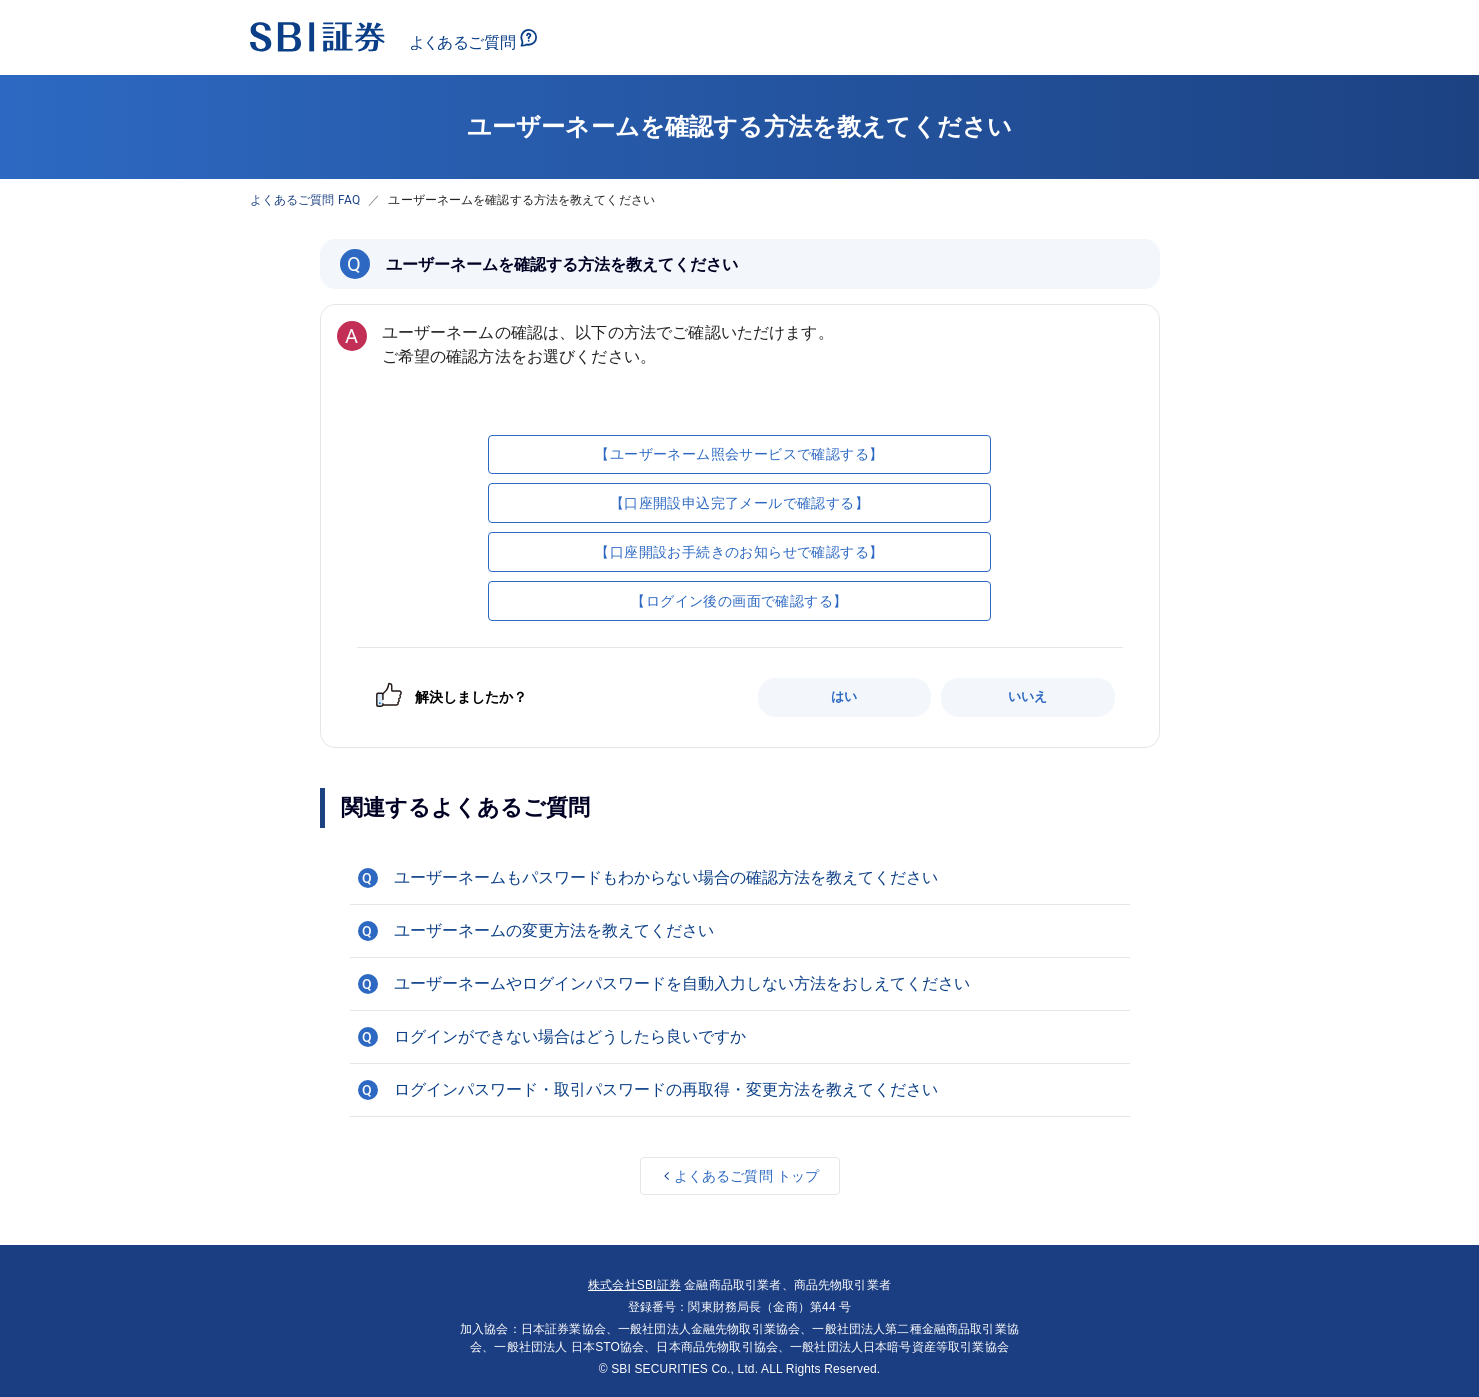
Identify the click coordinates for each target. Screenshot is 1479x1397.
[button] (740, 878)
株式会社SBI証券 (634, 1285)
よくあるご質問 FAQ (305, 200)
